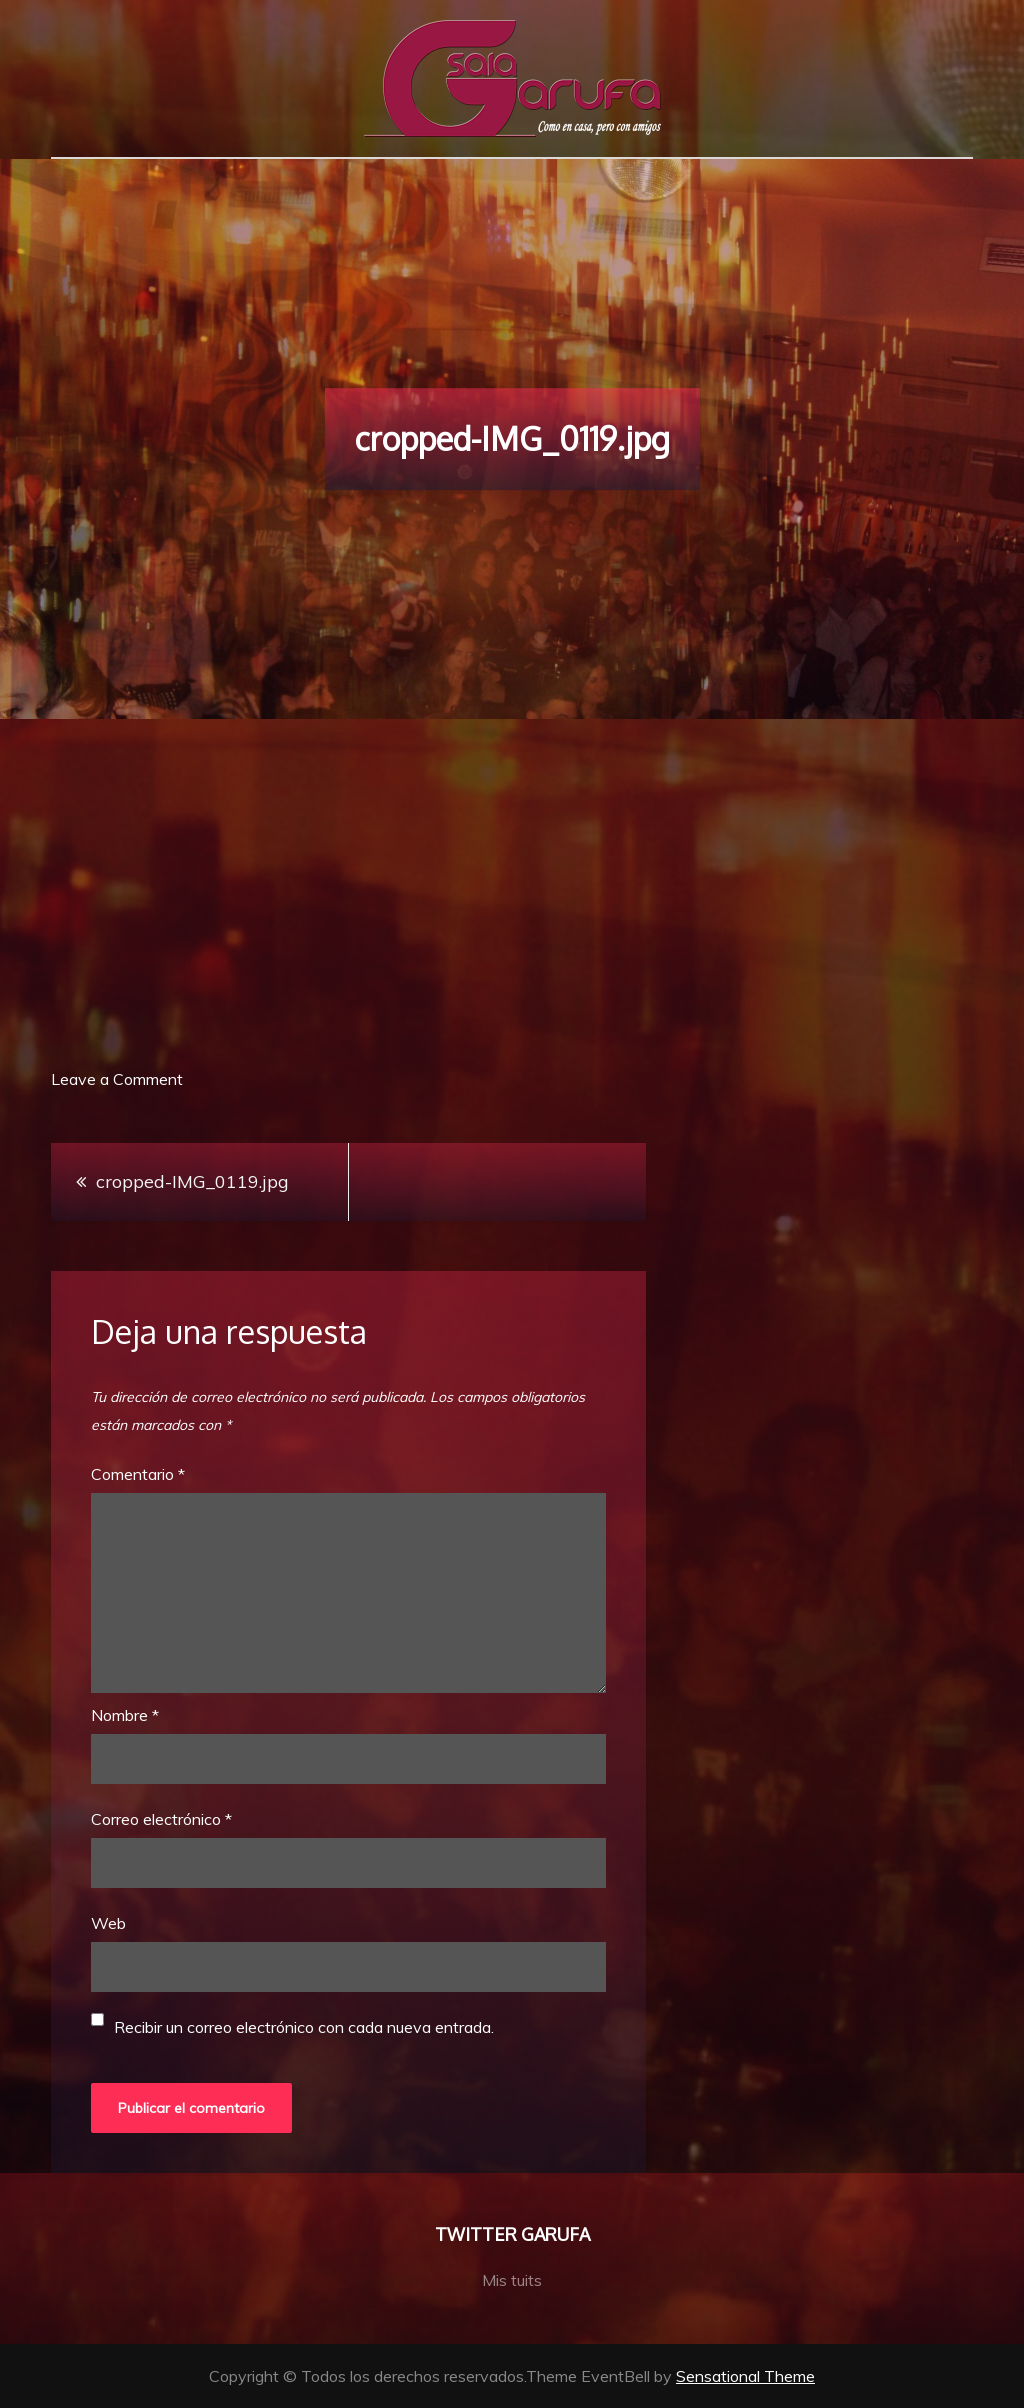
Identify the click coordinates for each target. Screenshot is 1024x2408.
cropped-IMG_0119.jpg (192, 1181)
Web (108, 1923)
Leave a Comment (117, 1079)
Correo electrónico (161, 1819)
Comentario (138, 1474)
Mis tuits (512, 2280)
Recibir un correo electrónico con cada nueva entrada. (304, 2027)
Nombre (125, 1715)
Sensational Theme (745, 2376)
